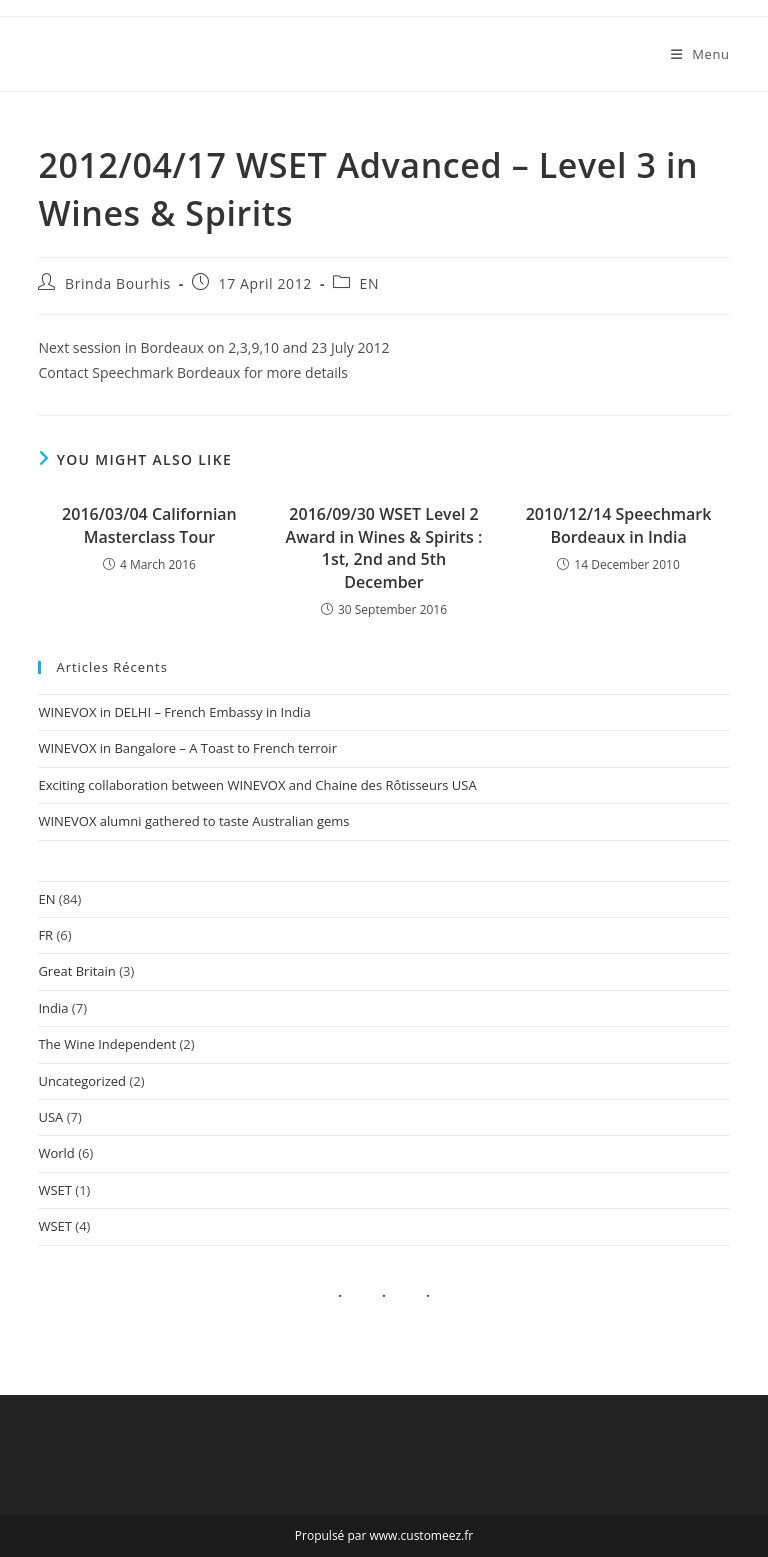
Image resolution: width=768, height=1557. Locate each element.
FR (45, 935)
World (56, 1153)
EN (370, 283)
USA (50, 1117)
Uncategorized (82, 1081)
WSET (55, 1190)
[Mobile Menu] (700, 54)
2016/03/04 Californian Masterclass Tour (149, 525)
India (53, 1008)
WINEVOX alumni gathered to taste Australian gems (193, 821)
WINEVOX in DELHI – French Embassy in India (174, 712)
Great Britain (76, 971)
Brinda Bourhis (118, 283)
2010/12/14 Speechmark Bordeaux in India (619, 525)
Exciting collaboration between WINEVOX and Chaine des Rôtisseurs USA (257, 785)
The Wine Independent (107, 1044)
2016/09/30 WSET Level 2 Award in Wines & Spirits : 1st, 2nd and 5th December (384, 547)
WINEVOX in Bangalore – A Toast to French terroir (187, 748)
